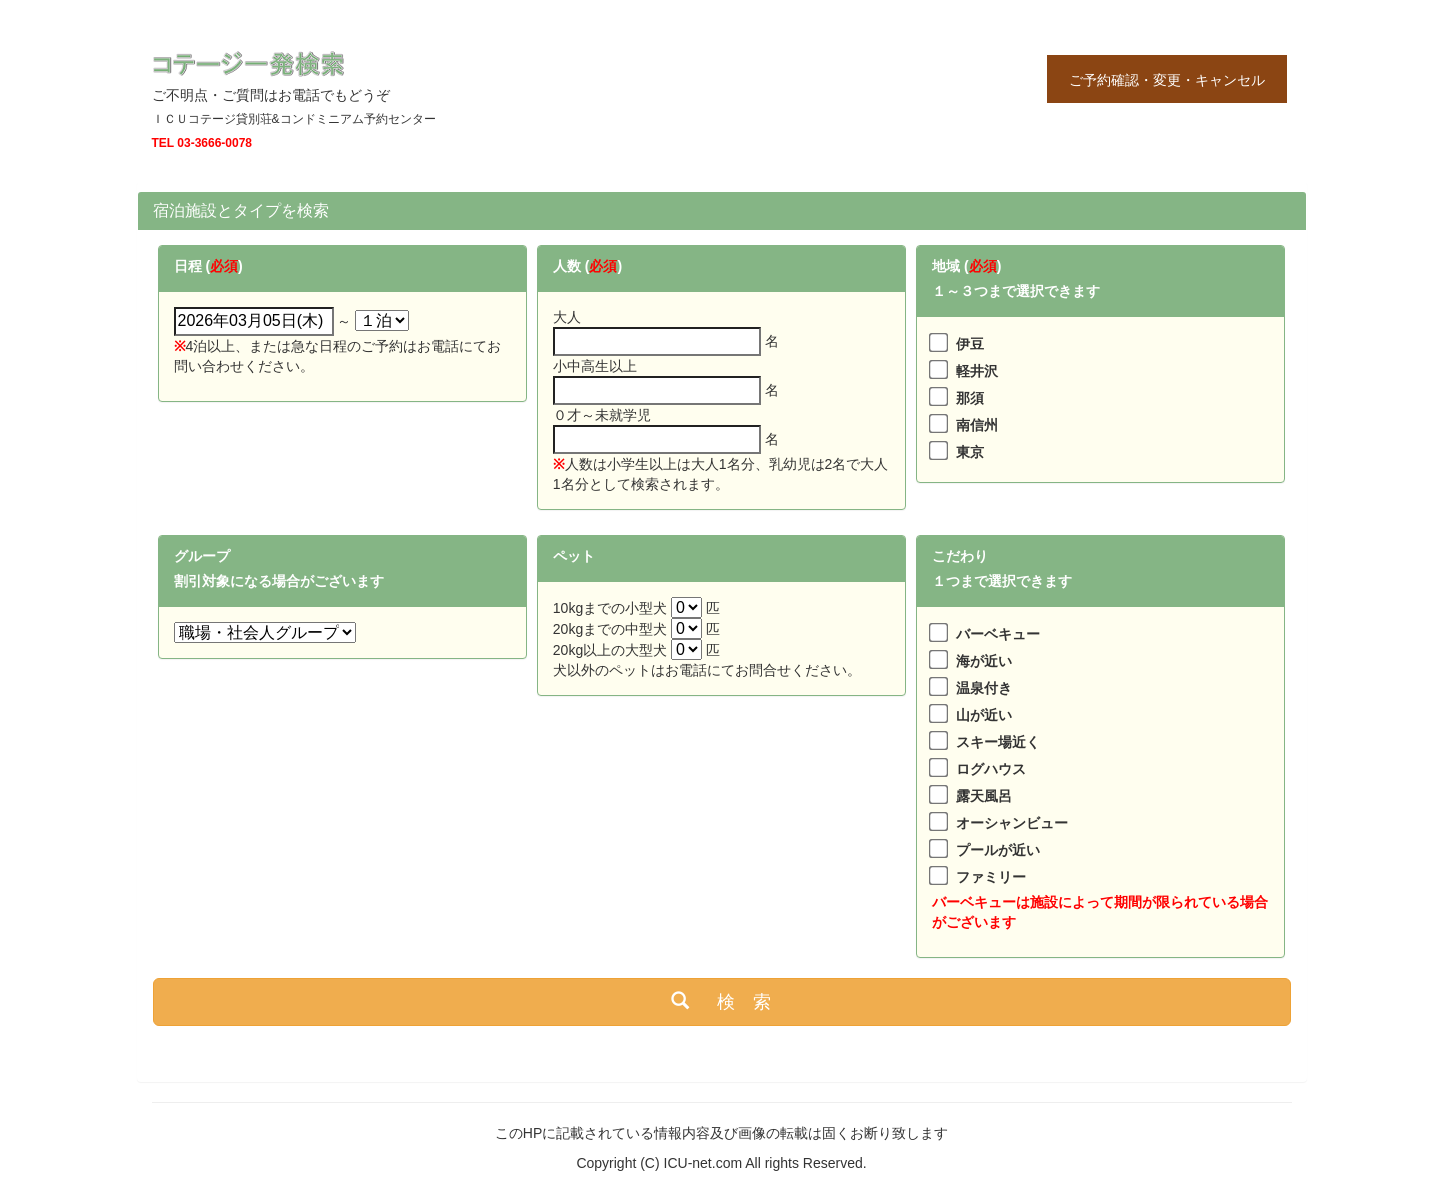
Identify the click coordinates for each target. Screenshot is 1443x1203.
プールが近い (998, 850)
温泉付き (984, 688)
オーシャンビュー (1012, 823)
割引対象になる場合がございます (279, 581)
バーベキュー (998, 634)
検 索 (721, 1001)
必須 (224, 266)
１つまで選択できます (1002, 581)
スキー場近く (998, 742)
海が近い (984, 661)
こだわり (960, 556)
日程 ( (192, 266)
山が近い (984, 715)
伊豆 (970, 344)
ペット (574, 556)
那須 (970, 398)
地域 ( (950, 266)
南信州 (977, 425)
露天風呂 (984, 796)
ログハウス (991, 769)
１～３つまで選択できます (1016, 291)
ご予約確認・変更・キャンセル (1167, 80)
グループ (202, 556)
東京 (970, 452)
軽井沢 (977, 371)
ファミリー (991, 877)
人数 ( (571, 266)
